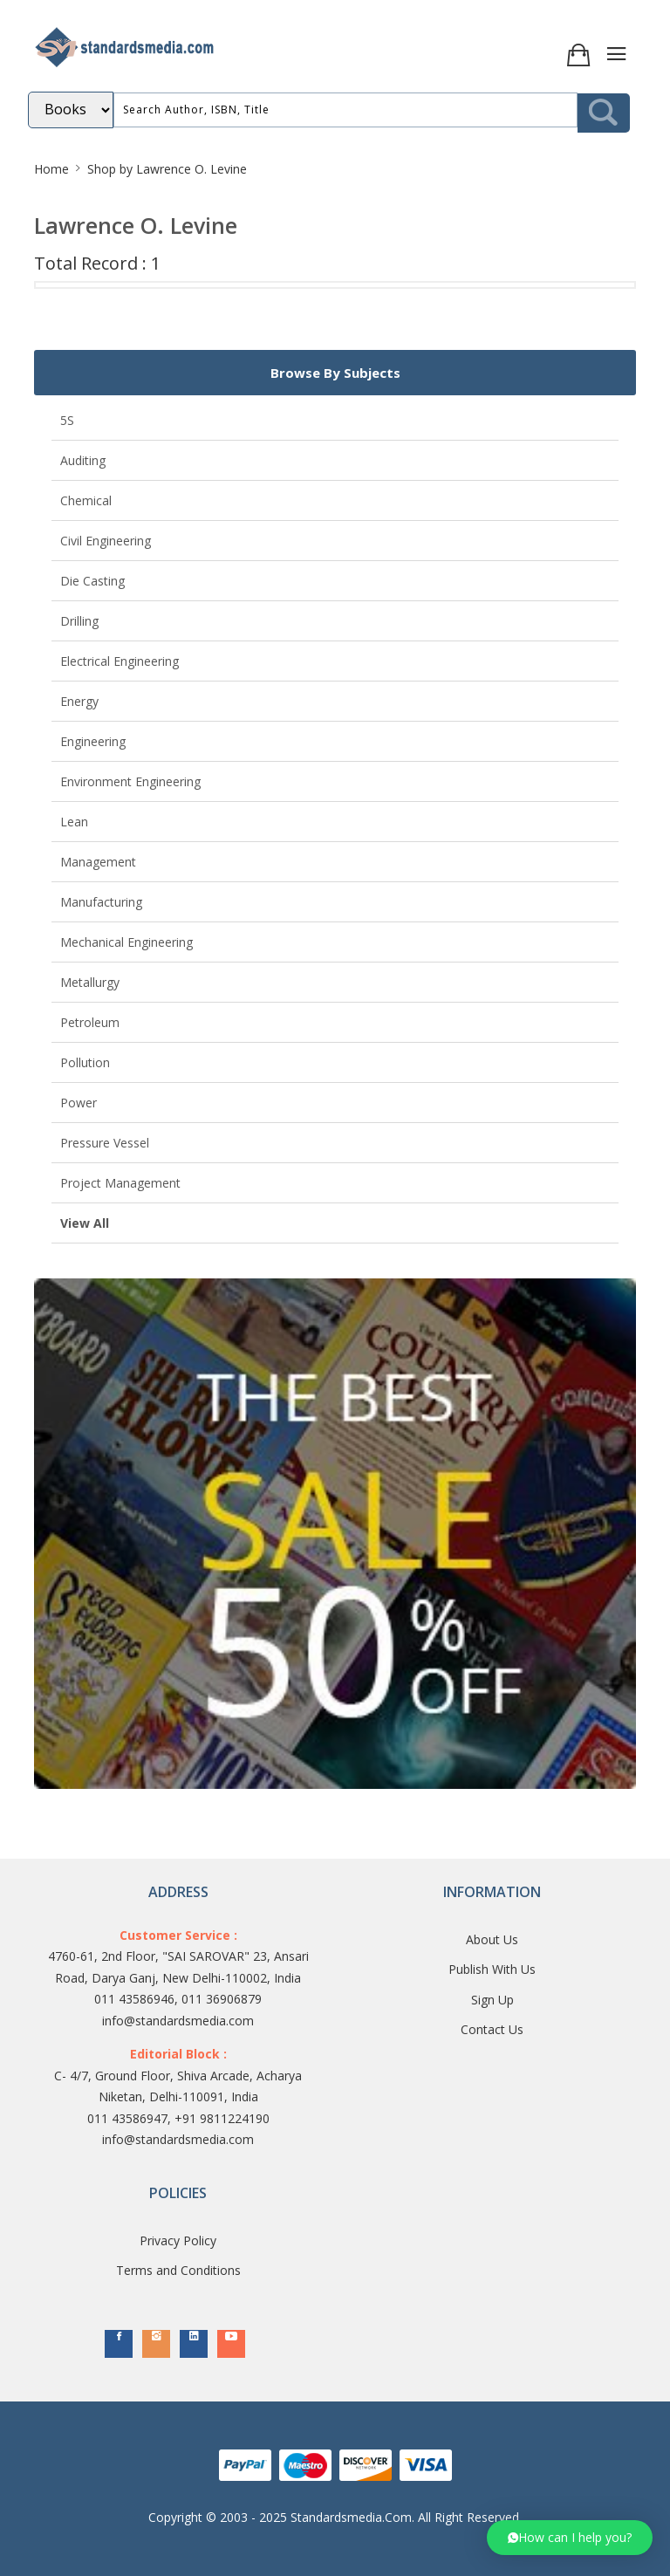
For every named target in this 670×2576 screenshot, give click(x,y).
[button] (570, 2537)
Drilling (79, 621)
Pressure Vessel (104, 1142)
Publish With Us (492, 1969)
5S (67, 420)
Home (51, 169)
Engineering (93, 741)
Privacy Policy (178, 2240)
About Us (492, 1939)
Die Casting (92, 580)
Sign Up (492, 1999)
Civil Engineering (105, 540)
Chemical (86, 500)
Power (78, 1102)
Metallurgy (90, 982)
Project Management (120, 1183)
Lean (74, 821)
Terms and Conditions (178, 2270)
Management (98, 861)
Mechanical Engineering (126, 942)
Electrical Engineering (119, 661)
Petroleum (90, 1022)
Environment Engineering (130, 781)
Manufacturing (101, 902)
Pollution (85, 1062)
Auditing (83, 460)
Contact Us (492, 2029)
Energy (79, 701)
